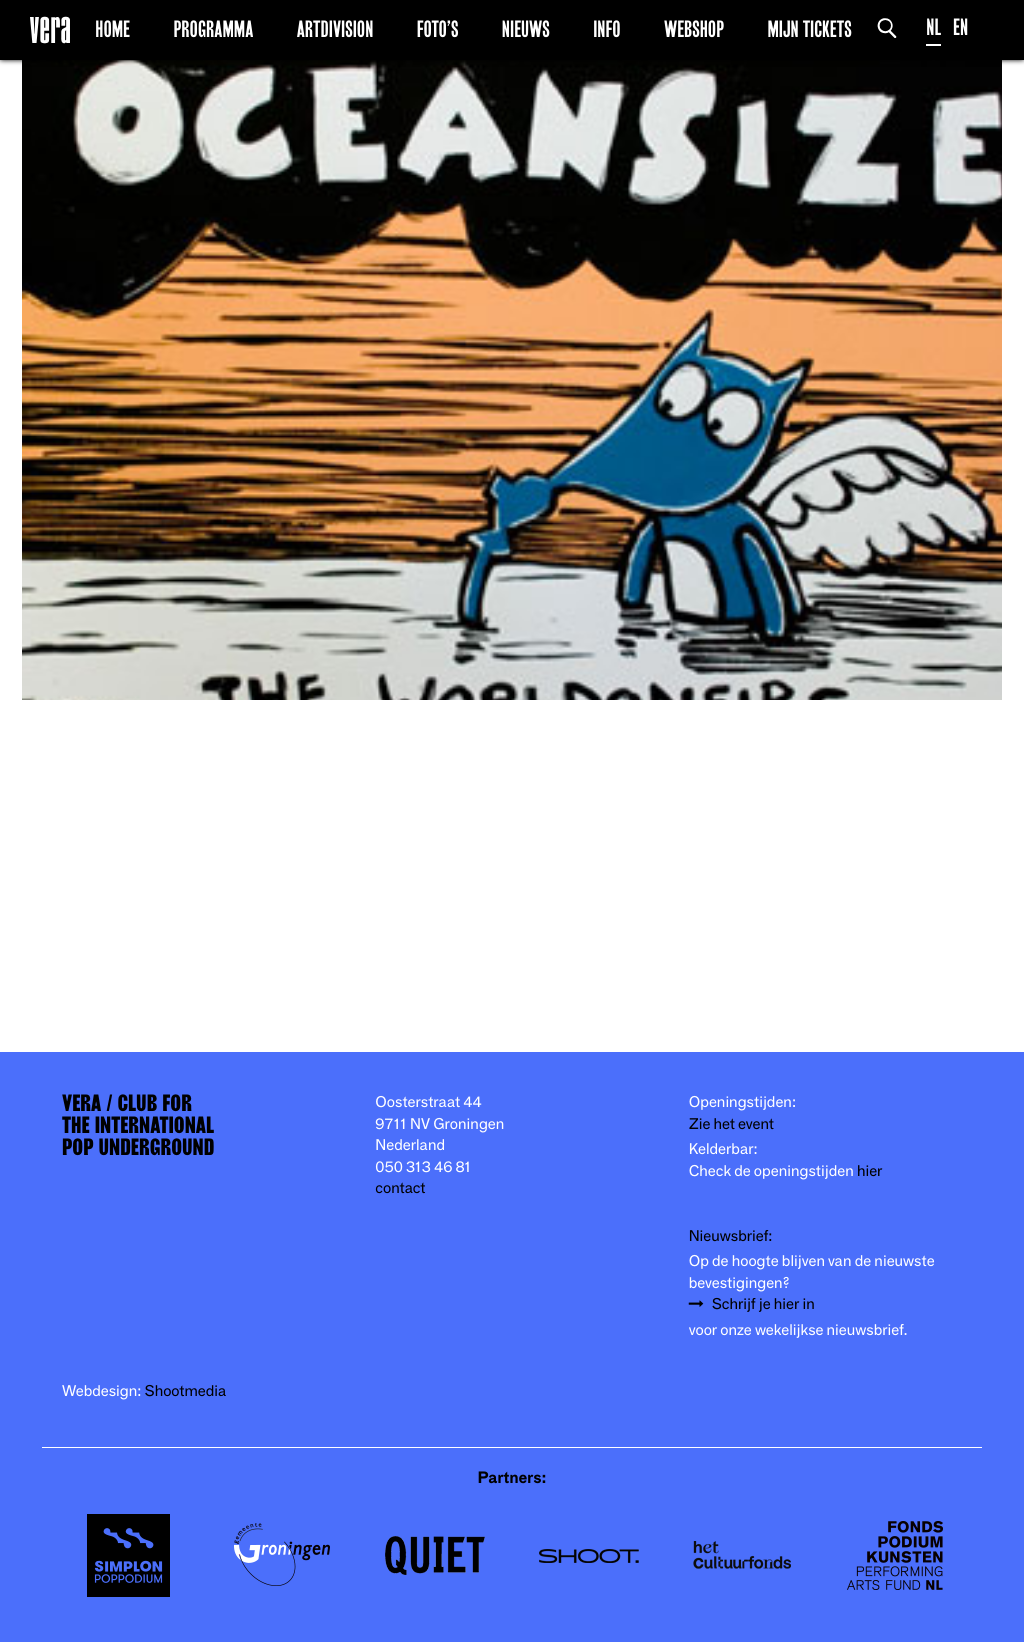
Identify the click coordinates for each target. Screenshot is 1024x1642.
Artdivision (335, 29)
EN (960, 27)
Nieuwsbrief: (731, 1236)
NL (933, 27)
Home (112, 29)
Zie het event (731, 1124)
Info (606, 29)
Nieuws (526, 29)
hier (869, 1171)
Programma (213, 29)
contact (400, 1188)
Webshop (694, 29)
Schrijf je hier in (763, 1304)
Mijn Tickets (809, 29)
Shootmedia (186, 1391)
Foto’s (438, 29)
